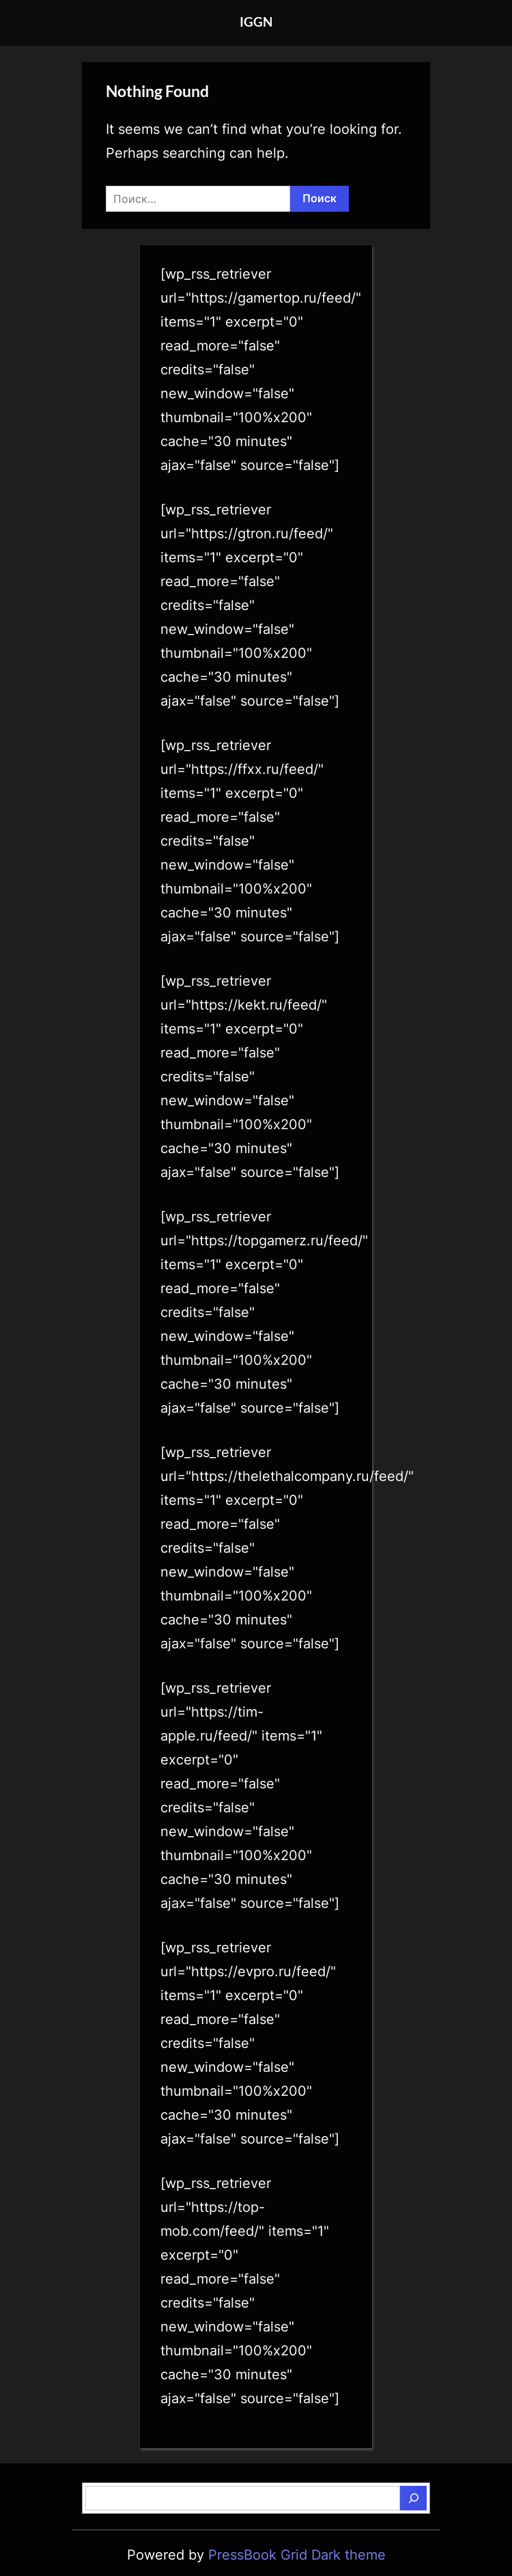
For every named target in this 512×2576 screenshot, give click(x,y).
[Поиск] (413, 2498)
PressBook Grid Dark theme (297, 2555)
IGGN (256, 21)
